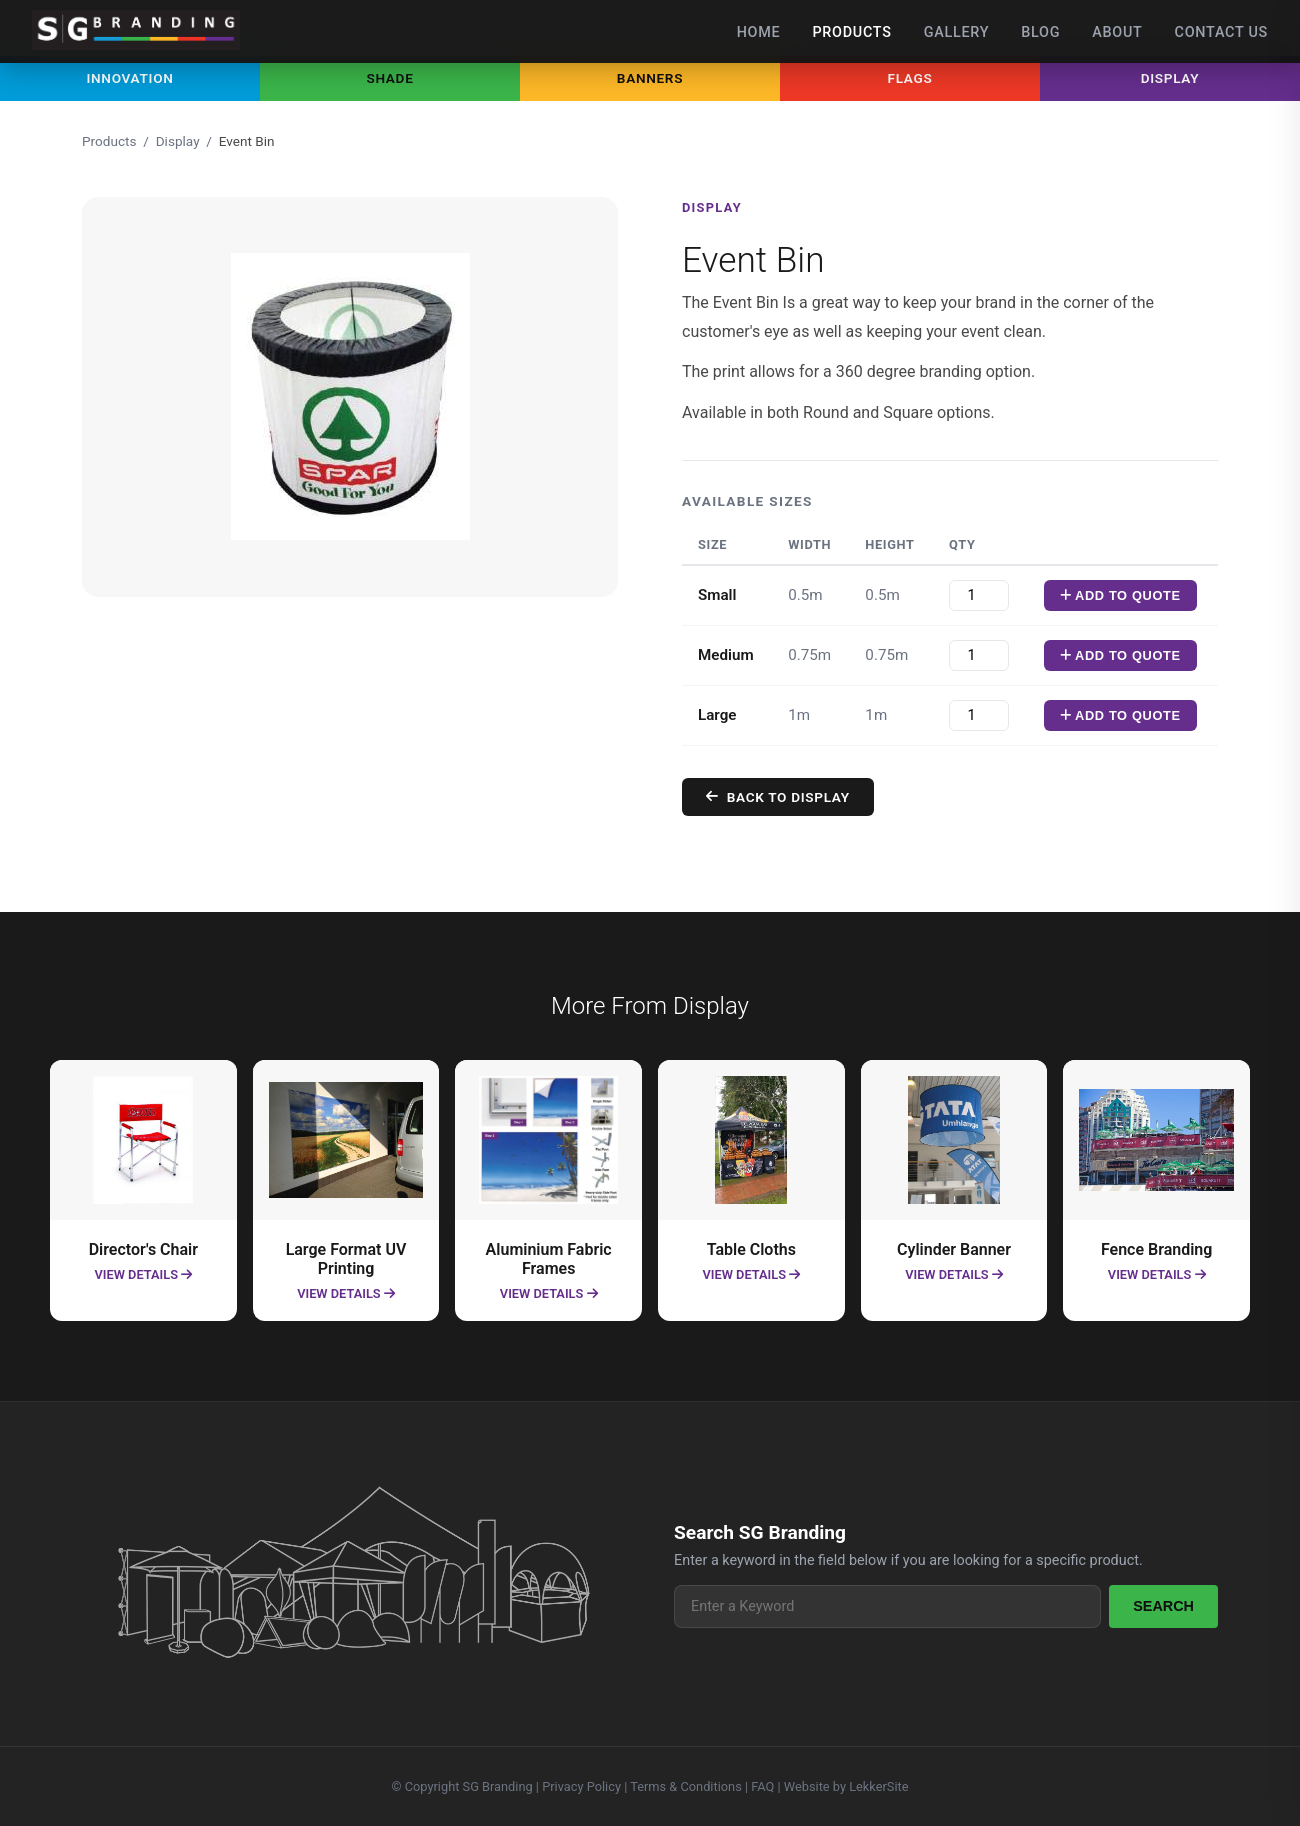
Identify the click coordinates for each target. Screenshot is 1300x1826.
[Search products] (887, 1606)
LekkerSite (878, 1786)
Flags (910, 78)
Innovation (129, 78)
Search (1163, 1606)
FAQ (762, 1786)
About (1117, 32)
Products (851, 32)
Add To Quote (1147, 595)
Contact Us (1221, 32)
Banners (650, 78)
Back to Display (805, 797)
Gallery (957, 32)
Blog (1040, 32)
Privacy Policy (581, 1786)
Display (1170, 78)
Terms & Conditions (686, 1786)
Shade (389, 78)
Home (759, 32)
